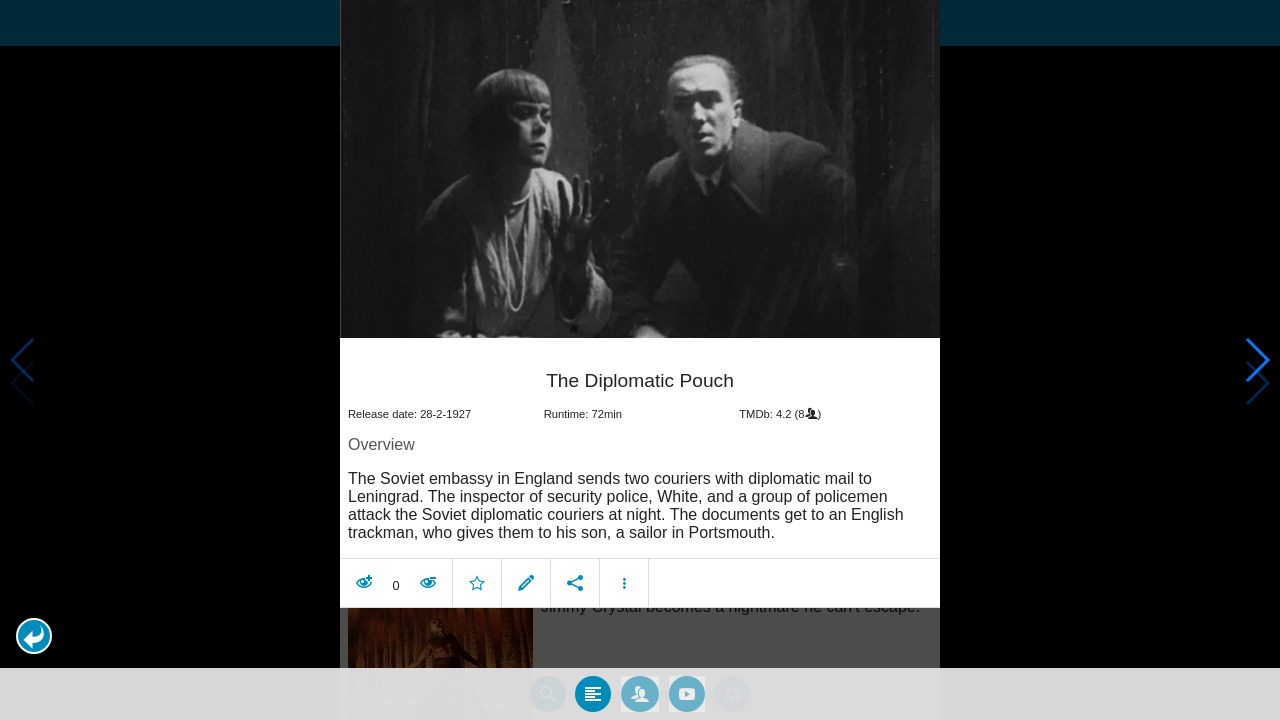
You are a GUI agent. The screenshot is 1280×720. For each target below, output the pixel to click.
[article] (640, 475)
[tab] (593, 693)
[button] (34, 636)
